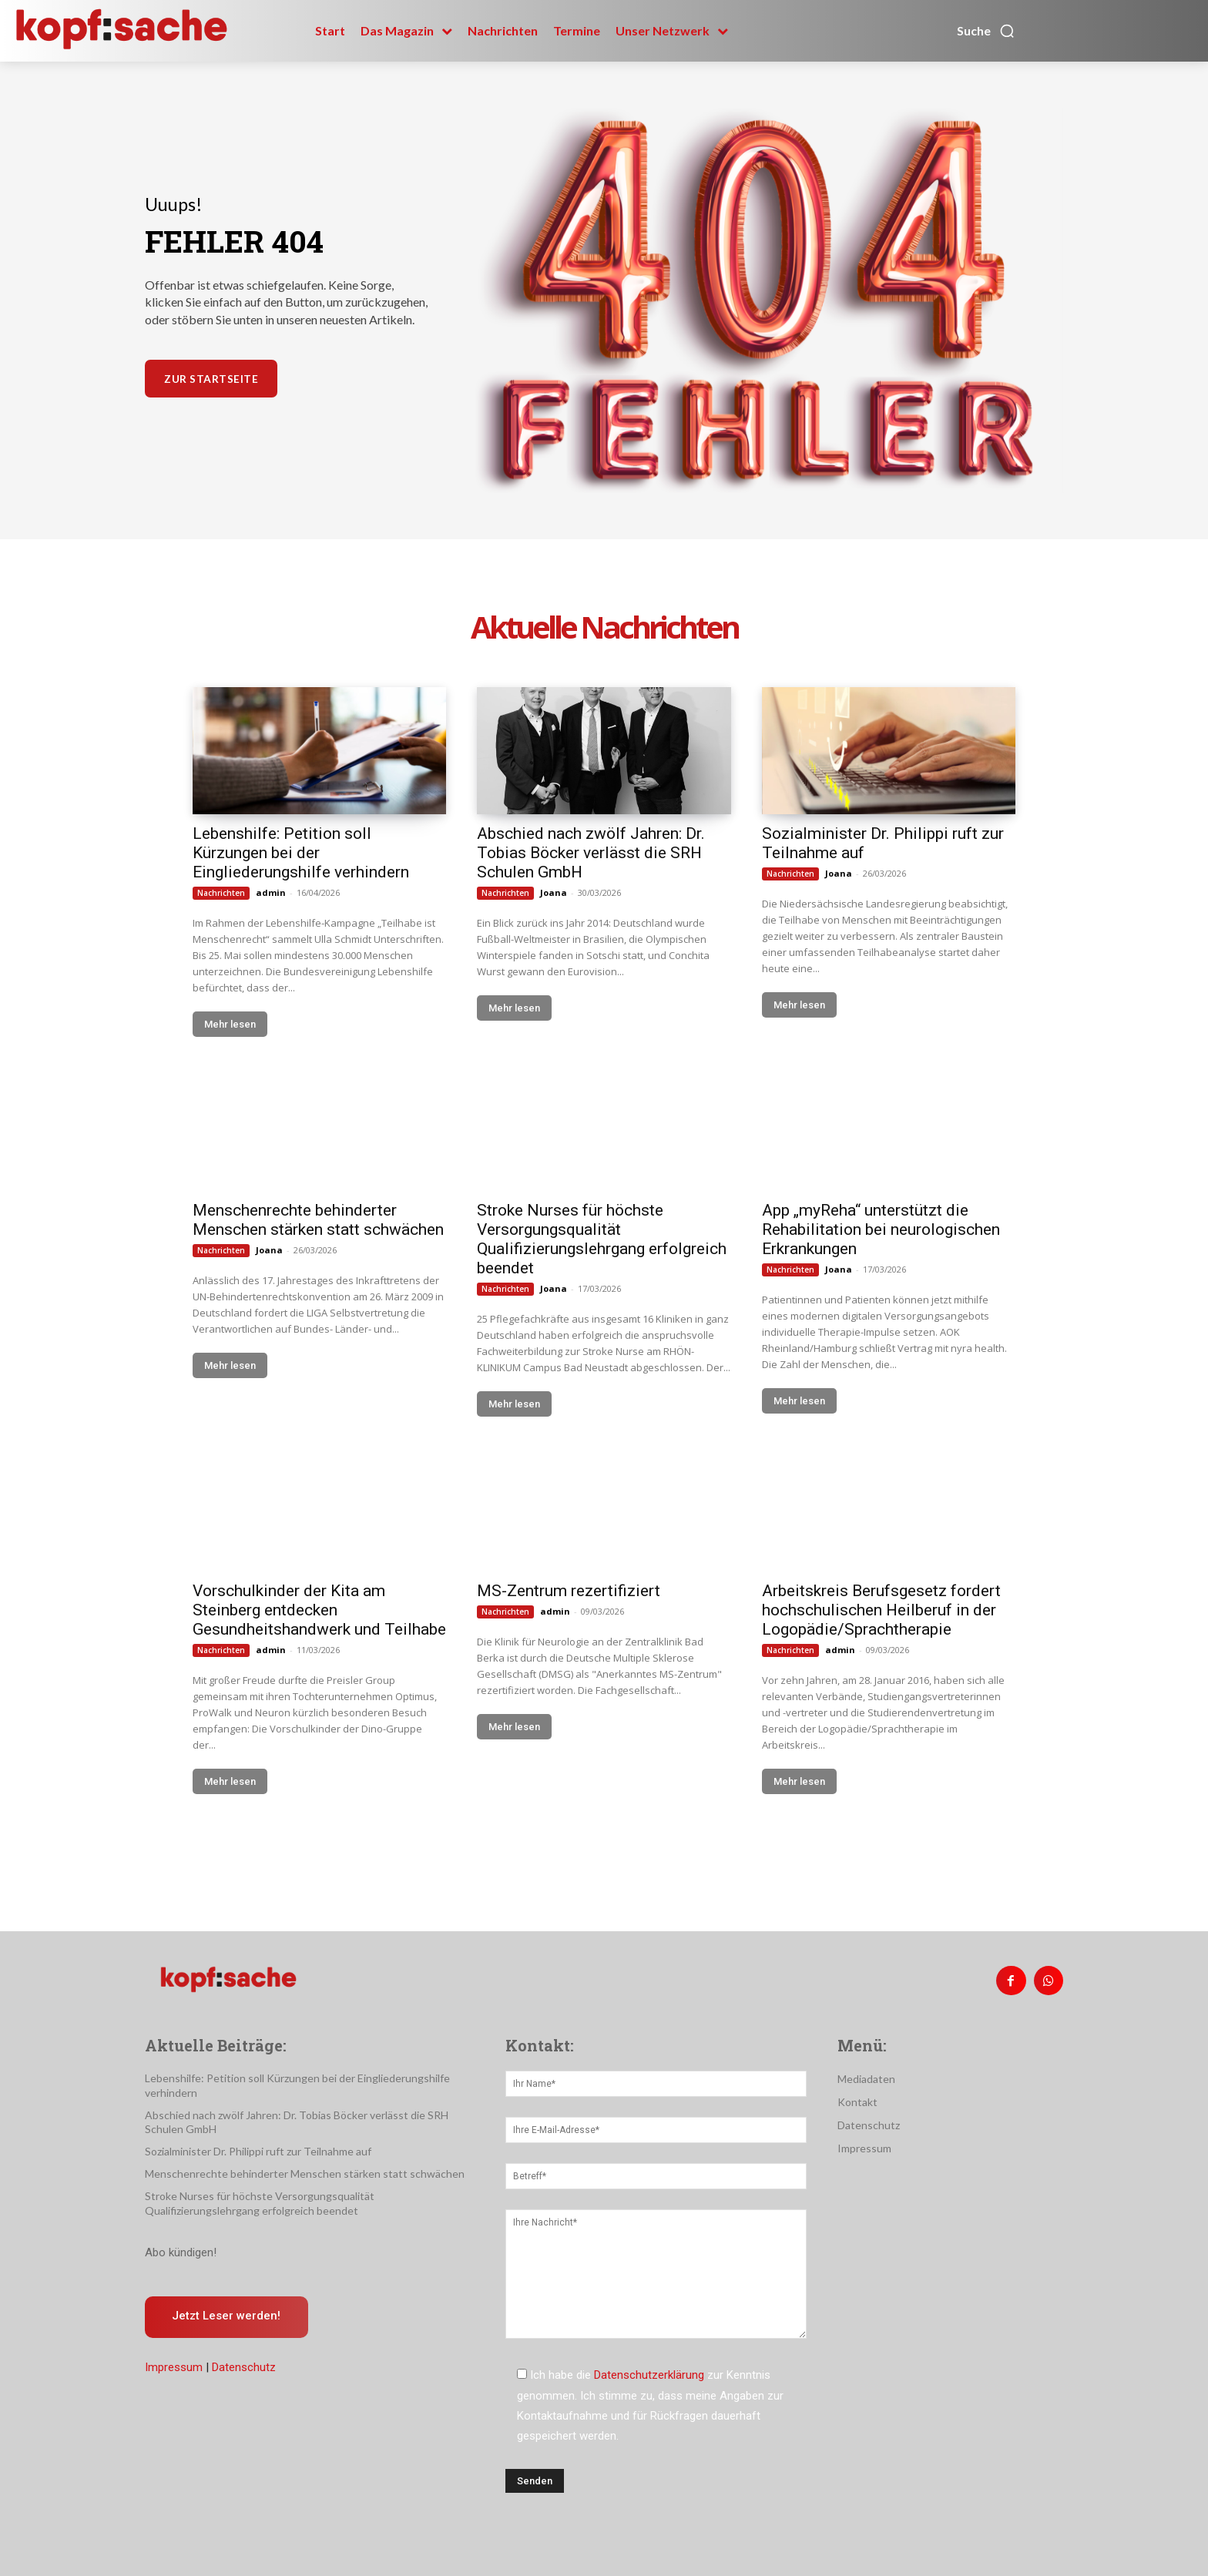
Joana (553, 892)
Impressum (174, 2368)
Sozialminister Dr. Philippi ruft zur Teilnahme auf (258, 2151)
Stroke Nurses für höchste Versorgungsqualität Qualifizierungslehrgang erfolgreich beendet (601, 1239)
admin (271, 892)
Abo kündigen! (180, 2252)
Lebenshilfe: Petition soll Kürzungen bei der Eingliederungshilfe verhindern (301, 852)
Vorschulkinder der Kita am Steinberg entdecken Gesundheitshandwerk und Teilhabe (319, 1610)
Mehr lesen (230, 1024)
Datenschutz (244, 2368)
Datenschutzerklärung (649, 2375)
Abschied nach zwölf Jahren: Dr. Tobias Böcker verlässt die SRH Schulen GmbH (591, 852)
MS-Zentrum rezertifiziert (568, 1590)
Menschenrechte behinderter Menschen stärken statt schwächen (318, 1220)
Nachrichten (221, 892)
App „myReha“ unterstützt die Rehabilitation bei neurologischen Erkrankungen (881, 1229)
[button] (986, 31)
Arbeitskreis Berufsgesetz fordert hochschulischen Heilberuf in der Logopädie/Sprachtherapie (881, 1610)
